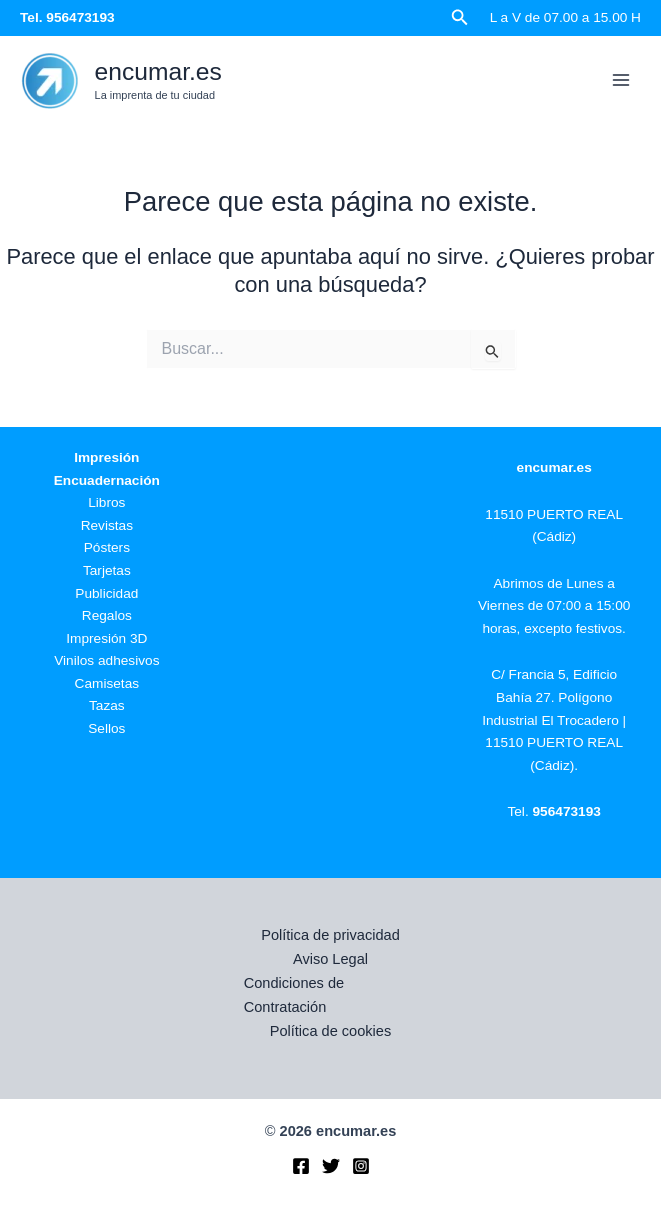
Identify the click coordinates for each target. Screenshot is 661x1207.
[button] (460, 18)
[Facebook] (301, 1166)
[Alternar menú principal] (621, 80)
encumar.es (158, 71)
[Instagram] (361, 1166)
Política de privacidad (330, 935)
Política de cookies (331, 1031)
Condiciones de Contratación (294, 995)
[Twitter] (331, 1166)
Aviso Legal (330, 959)
